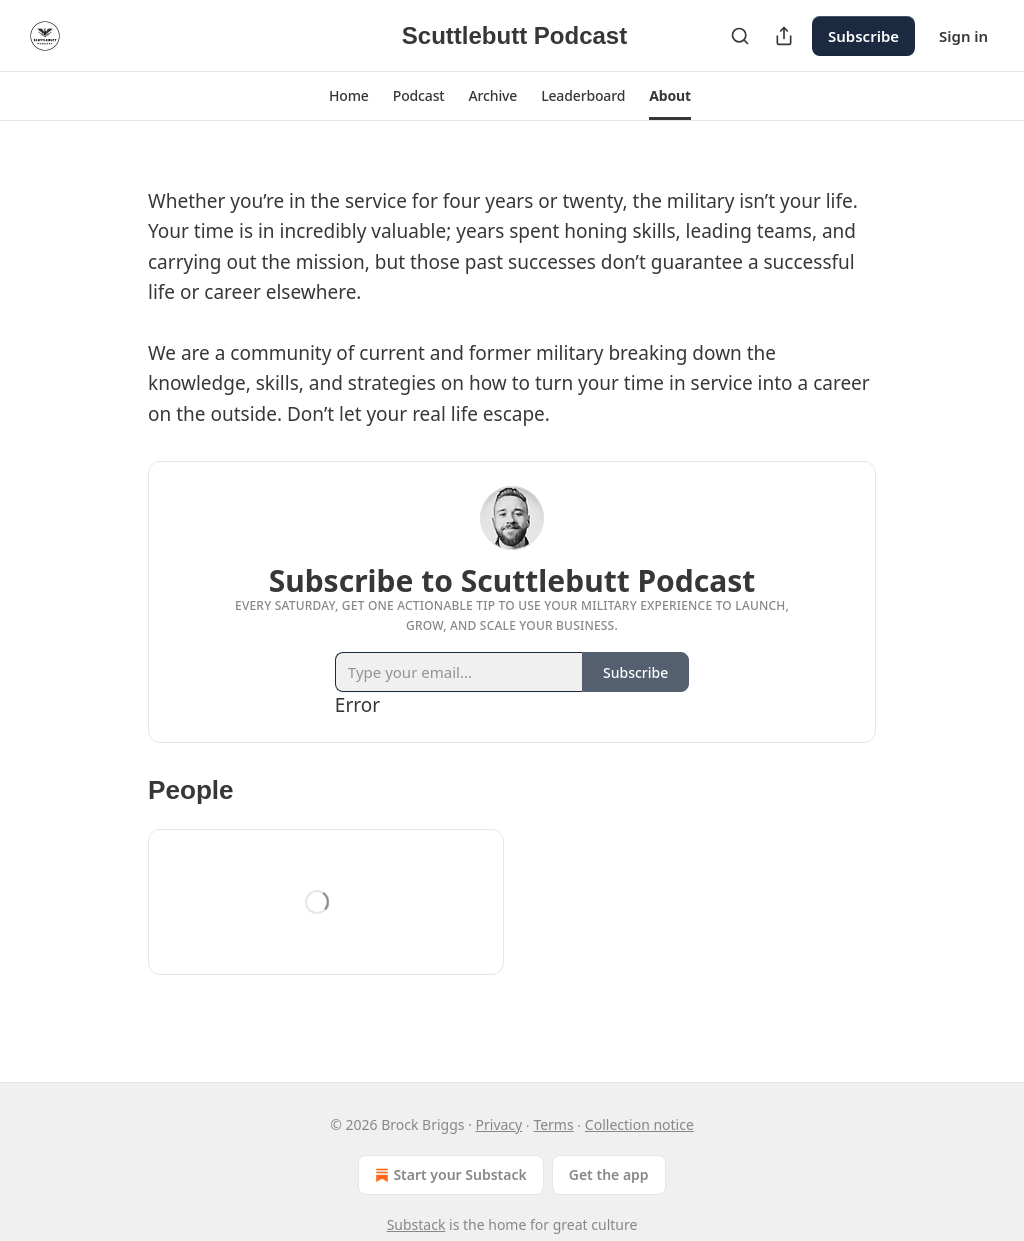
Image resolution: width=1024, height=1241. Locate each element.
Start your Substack (448, 1175)
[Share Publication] (784, 36)
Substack (416, 1224)
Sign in (963, 36)
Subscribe (863, 36)
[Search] (740, 36)
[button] (349, 96)
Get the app (609, 1174)
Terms (553, 1124)
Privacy (499, 1124)
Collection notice (639, 1124)
